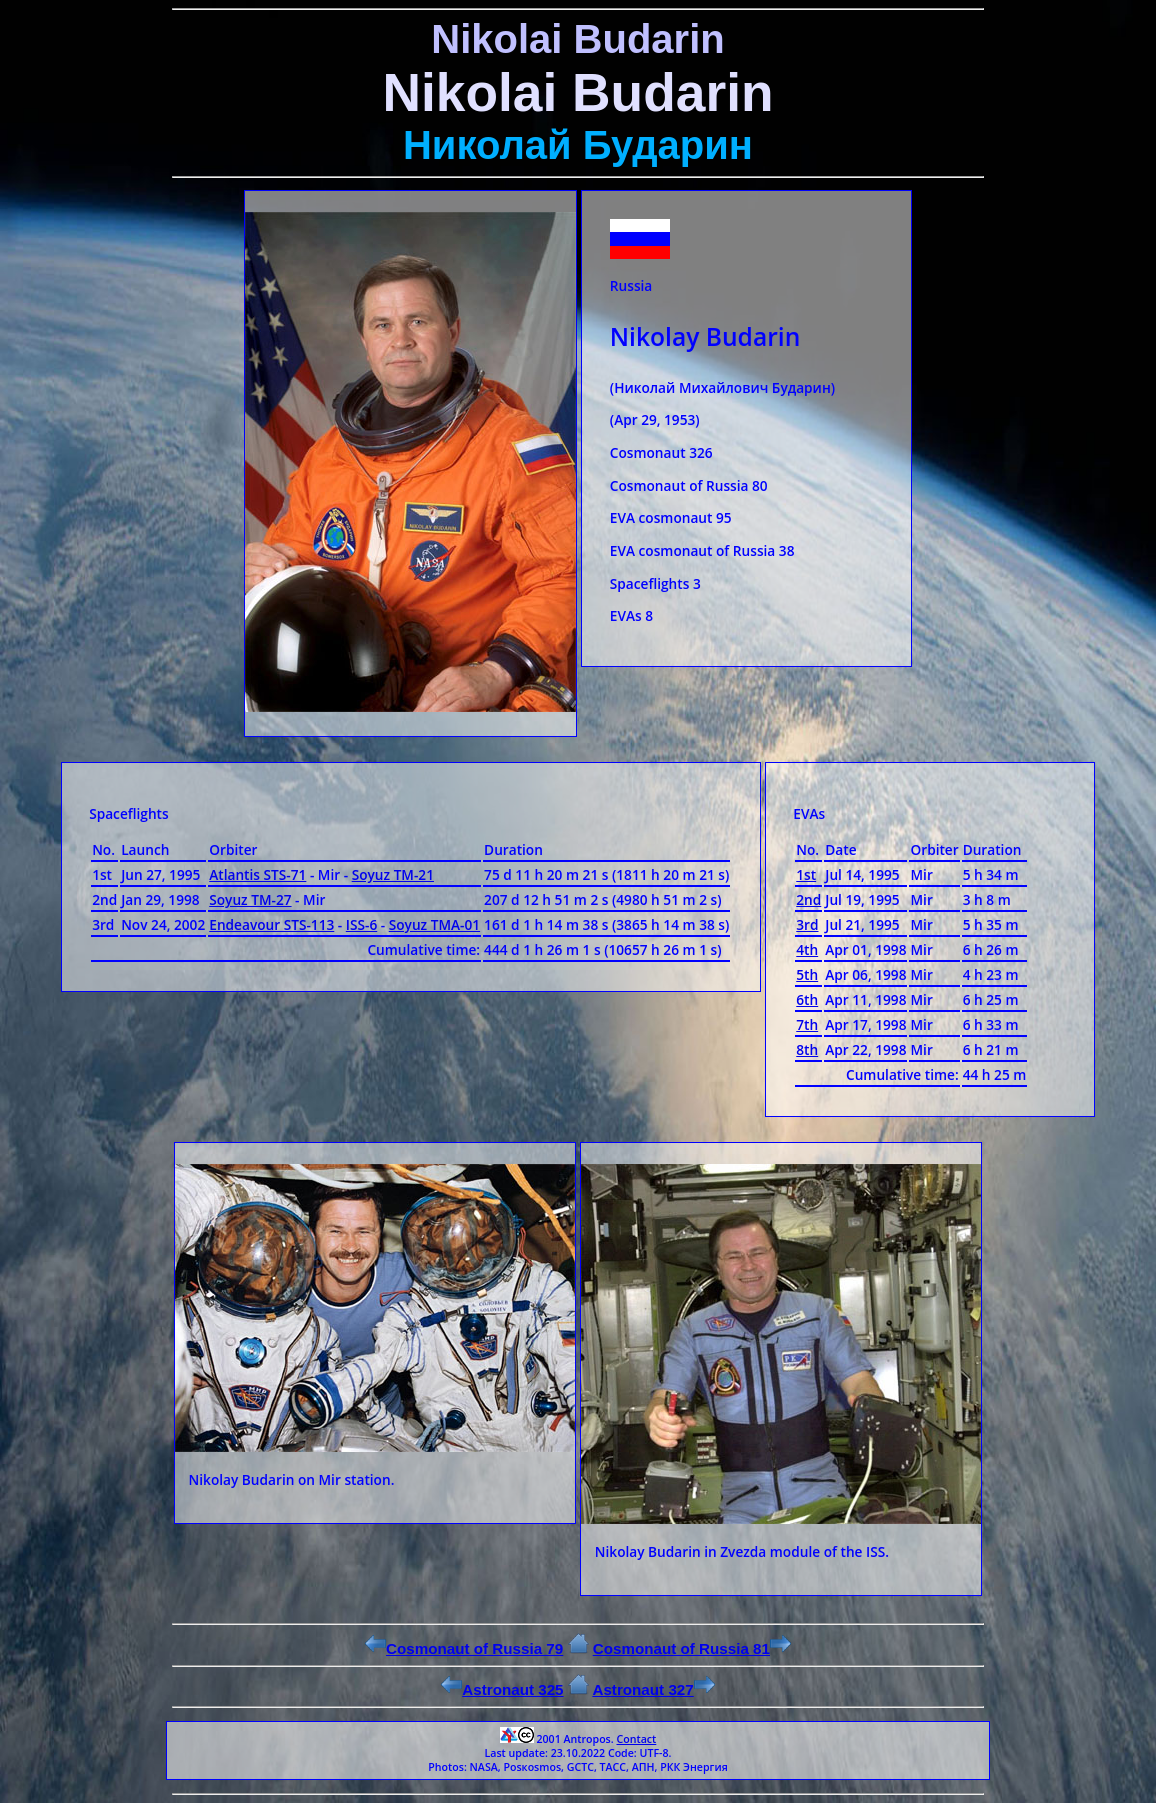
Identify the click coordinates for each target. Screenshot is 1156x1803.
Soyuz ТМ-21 (393, 874)
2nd (808, 899)
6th (807, 999)
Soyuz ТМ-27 (250, 899)
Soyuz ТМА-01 (434, 924)
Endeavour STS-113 (271, 924)
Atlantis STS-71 (257, 874)
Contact (636, 1739)
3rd (807, 924)
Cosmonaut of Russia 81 (692, 1648)
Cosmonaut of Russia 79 (464, 1648)
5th (807, 974)
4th (807, 949)
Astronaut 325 (502, 1689)
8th (807, 1049)
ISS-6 (361, 924)
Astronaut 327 (653, 1689)
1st (806, 874)
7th (807, 1024)
